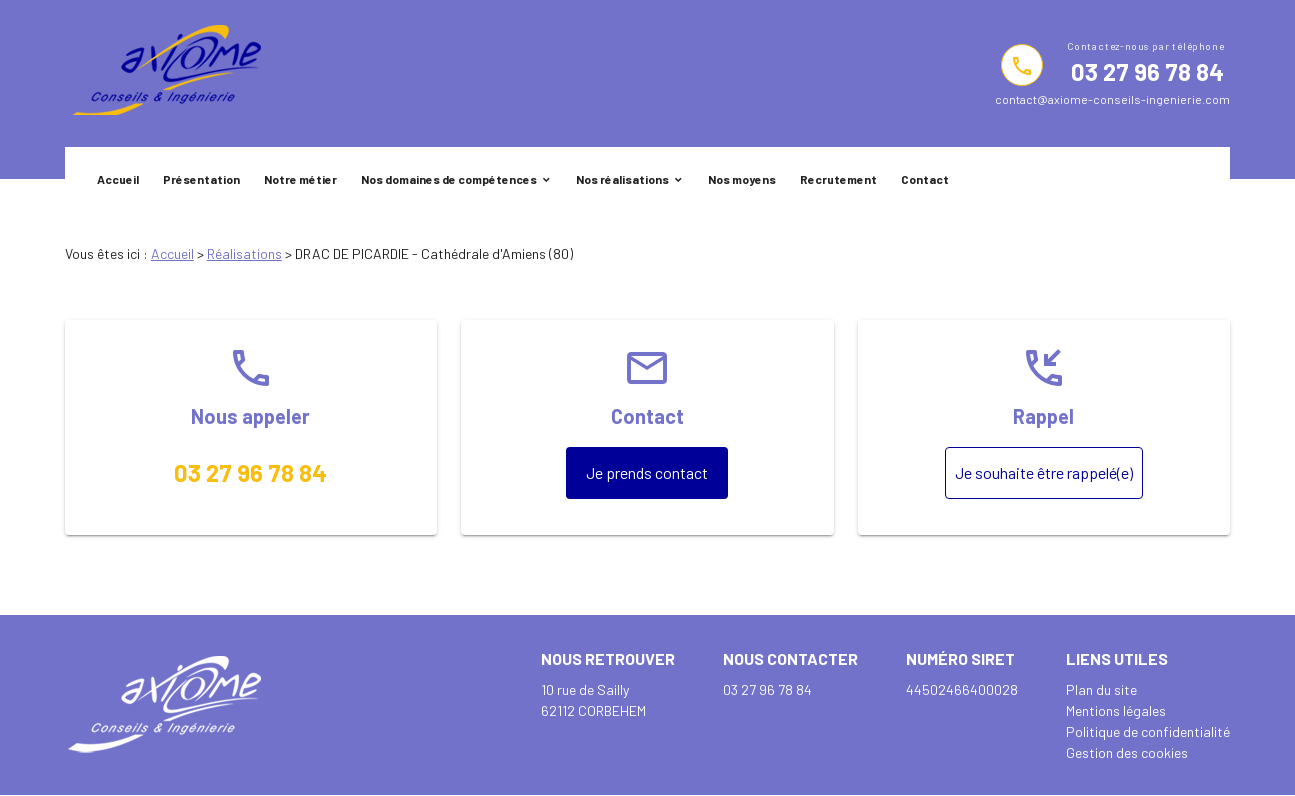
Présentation (201, 179)
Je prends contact (647, 472)
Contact (925, 179)
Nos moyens (742, 179)
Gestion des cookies (1127, 752)
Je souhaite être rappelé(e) (1044, 472)
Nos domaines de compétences (449, 179)
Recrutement (838, 179)
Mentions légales (1116, 710)
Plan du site (1101, 689)
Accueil (118, 179)
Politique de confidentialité (1148, 731)
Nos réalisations (622, 179)
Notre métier (300, 179)
